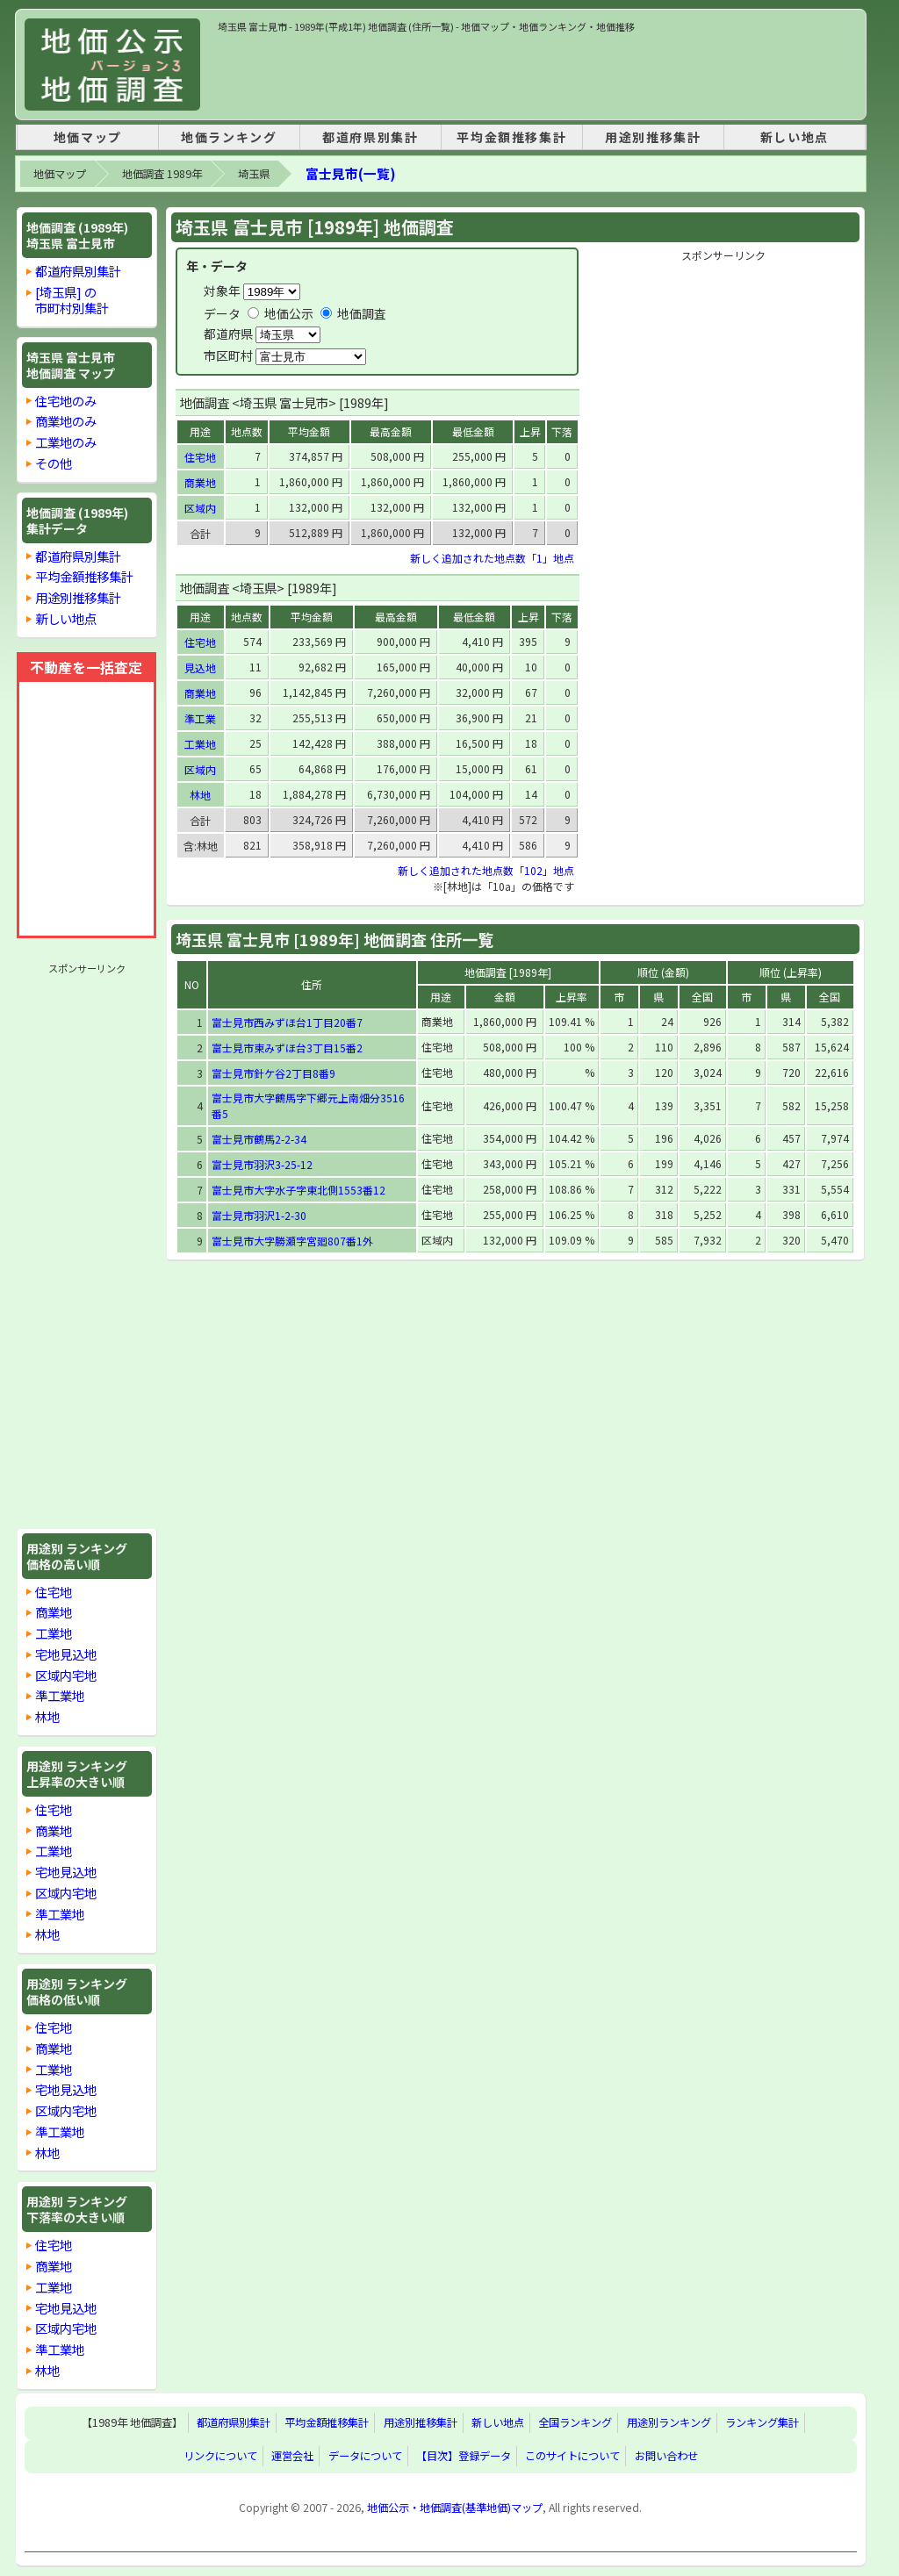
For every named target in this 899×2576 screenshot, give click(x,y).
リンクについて (220, 2457)
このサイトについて (572, 2457)
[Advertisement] (537, 73)
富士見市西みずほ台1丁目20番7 (287, 1022)
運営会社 (292, 2457)
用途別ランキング (669, 2423)
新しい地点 (794, 137)
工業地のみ (66, 442)
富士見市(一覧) (350, 173)
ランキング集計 (762, 2423)
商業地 (53, 1612)
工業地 (53, 1633)
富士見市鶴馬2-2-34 (259, 1138)
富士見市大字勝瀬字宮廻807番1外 (292, 1240)
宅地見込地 (66, 1654)
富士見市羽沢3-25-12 (262, 1164)
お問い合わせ (666, 2457)
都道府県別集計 (370, 137)
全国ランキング (575, 2423)
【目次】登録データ (463, 2457)
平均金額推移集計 (511, 137)
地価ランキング (229, 137)
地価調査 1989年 (162, 174)
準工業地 (59, 1695)
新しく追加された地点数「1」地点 (492, 557)
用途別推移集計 (653, 137)
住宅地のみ (66, 400)
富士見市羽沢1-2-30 (259, 1215)
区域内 (200, 507)
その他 (53, 463)
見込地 (200, 667)
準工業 (200, 718)
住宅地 (53, 1591)
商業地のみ (66, 421)
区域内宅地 (66, 1675)
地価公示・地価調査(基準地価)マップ (455, 2507)
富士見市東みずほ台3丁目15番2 (287, 1047)
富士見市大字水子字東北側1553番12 (298, 1189)
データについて (365, 2457)
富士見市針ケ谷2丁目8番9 (273, 1073)
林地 (47, 1716)
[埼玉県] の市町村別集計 (72, 300)
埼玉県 (254, 174)
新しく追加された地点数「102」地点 (486, 870)
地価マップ (88, 137)
